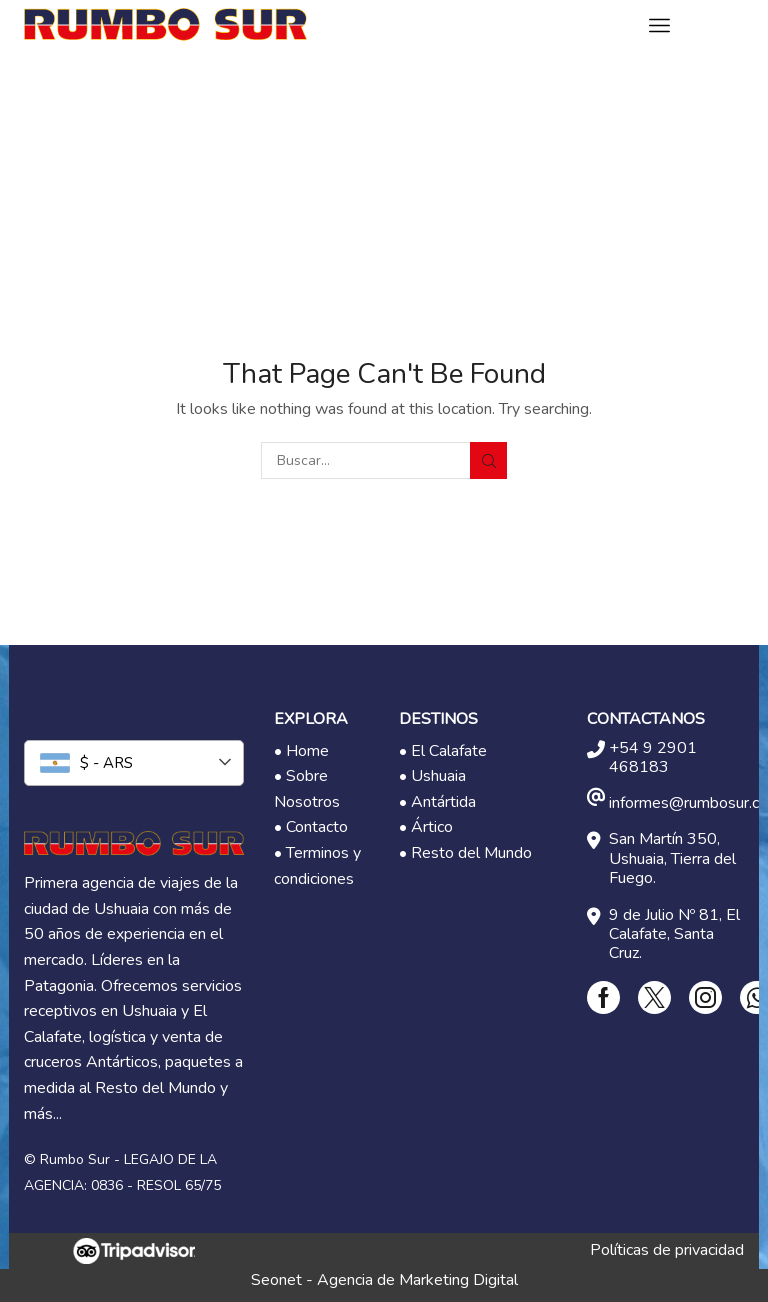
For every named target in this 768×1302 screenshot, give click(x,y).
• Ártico (426, 827)
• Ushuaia (432, 776)
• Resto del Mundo (465, 853)
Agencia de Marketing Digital (417, 1280)
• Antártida (437, 802)
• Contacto (311, 827)
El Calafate (449, 751)
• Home (301, 751)
